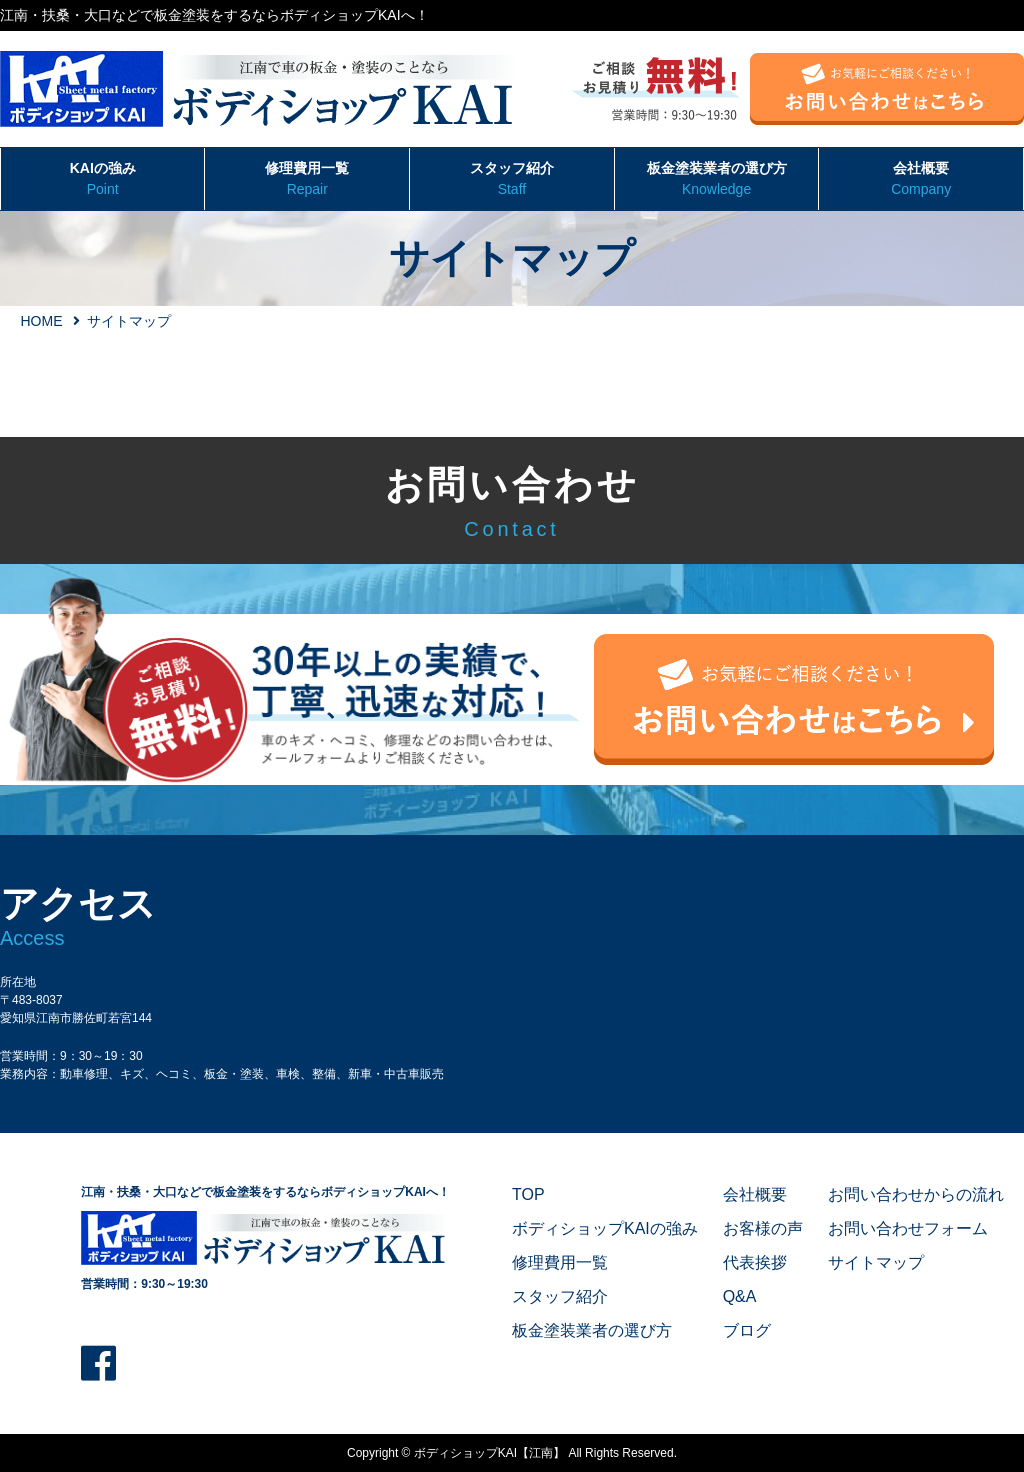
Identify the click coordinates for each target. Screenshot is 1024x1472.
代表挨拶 (755, 1262)
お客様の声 (763, 1228)
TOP (528, 1194)
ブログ (747, 1330)
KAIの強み (102, 180)
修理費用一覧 (307, 180)
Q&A (740, 1296)
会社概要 (921, 180)
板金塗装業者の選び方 (717, 180)
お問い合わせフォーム (908, 1228)
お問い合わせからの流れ (916, 1194)
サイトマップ (876, 1262)
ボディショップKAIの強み (605, 1228)
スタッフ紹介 (512, 180)
